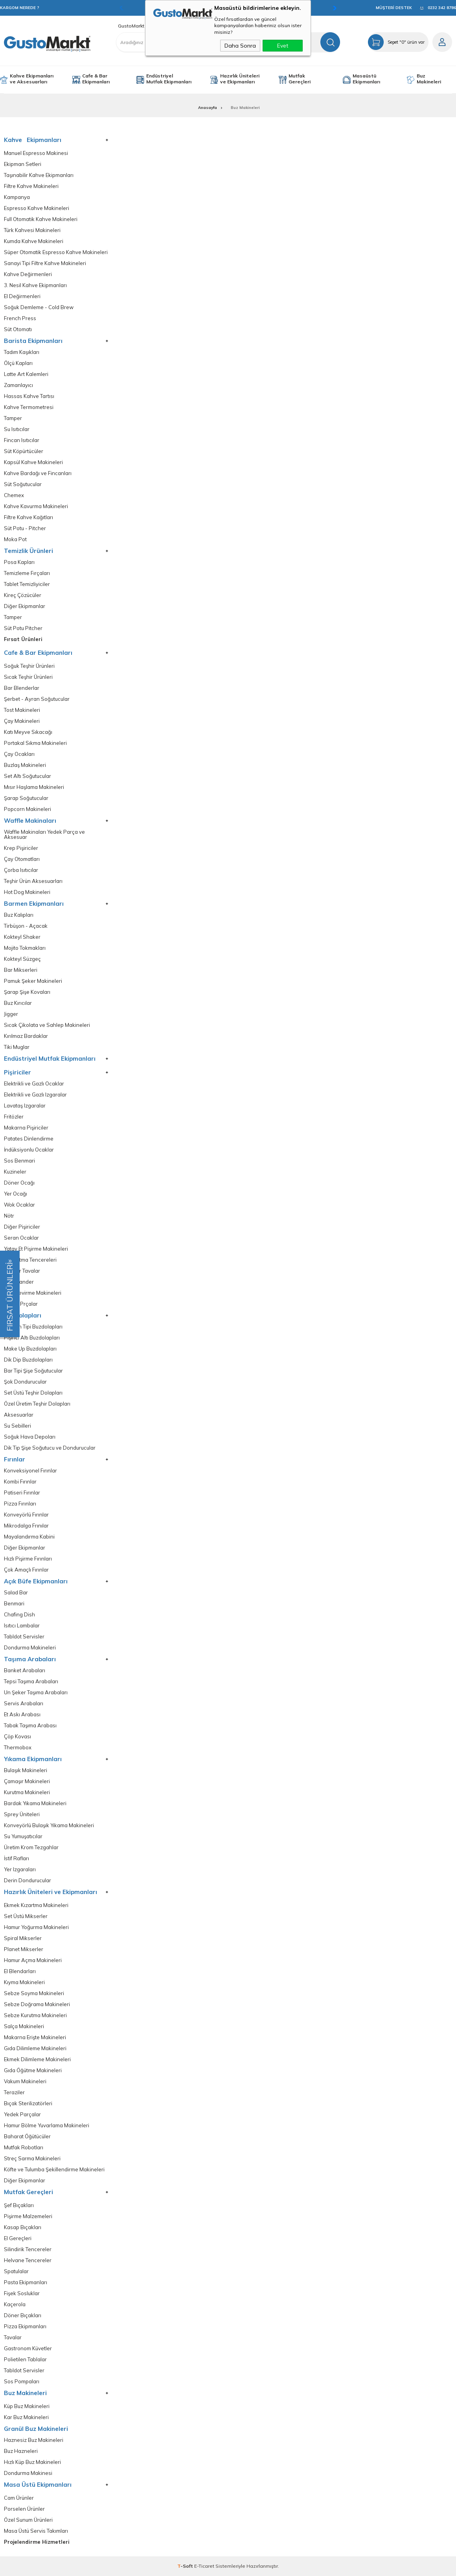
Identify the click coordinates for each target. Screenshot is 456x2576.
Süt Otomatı (18, 329)
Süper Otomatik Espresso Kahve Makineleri (56, 252)
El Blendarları (20, 1971)
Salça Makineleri (24, 2026)
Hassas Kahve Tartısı (29, 396)
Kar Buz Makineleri (26, 2417)
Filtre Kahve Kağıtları (28, 517)
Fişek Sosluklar (22, 2293)
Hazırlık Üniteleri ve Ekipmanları (239, 79)
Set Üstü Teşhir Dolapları (33, 1392)
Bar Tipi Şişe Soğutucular (33, 1370)
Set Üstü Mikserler (26, 1916)
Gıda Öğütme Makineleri (33, 2070)
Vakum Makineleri (25, 2081)
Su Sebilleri (17, 1425)
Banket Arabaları (24, 1670)
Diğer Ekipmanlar (24, 606)
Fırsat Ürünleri (23, 639)
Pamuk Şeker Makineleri (33, 981)
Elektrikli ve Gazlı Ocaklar (34, 1083)
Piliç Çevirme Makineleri (32, 1292)
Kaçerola (15, 2304)
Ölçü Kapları (18, 363)
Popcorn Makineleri (27, 809)
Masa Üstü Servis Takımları (36, 2531)
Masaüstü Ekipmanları (366, 79)
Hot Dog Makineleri (27, 892)
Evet (282, 45)
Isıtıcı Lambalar (22, 1625)
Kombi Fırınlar (20, 1481)
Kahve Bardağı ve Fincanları (38, 473)
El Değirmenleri (22, 296)
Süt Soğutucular (23, 484)
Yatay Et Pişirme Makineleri (36, 1248)
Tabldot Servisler (24, 1636)
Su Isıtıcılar (16, 429)
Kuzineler (15, 1171)
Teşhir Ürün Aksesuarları (33, 881)
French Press (20, 318)
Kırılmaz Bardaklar (26, 1036)
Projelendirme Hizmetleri (37, 2542)
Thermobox (17, 1747)
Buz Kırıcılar (18, 1003)
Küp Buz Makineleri (27, 2406)
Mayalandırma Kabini (29, 1536)
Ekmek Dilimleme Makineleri (37, 2059)
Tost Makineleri (22, 710)
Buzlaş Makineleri (25, 765)
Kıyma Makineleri (24, 1982)
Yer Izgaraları (20, 1869)
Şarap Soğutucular (26, 798)
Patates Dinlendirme (28, 1138)
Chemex (14, 495)
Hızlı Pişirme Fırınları (28, 1558)
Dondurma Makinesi (28, 2473)
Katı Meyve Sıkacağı (28, 732)
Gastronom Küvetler (28, 2348)
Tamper (13, 418)
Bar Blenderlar (21, 688)
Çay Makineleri (22, 721)
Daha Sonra (240, 45)
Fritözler (14, 1116)
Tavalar (13, 2337)
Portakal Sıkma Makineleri (35, 743)
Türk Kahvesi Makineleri (32, 230)
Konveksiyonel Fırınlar (30, 1470)
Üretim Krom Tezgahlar (31, 1847)
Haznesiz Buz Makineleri (33, 2440)
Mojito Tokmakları (25, 948)
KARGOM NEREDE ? (19, 7)
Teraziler (14, 2092)
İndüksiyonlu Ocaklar (29, 1149)
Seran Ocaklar (21, 1237)
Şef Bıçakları (19, 2205)
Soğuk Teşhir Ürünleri (29, 666)
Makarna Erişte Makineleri (35, 2037)
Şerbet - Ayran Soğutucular (37, 699)
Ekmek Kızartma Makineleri (36, 1905)
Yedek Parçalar (22, 2114)
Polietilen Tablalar (25, 2359)
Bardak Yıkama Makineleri (35, 1803)
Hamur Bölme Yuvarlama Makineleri (46, 2125)
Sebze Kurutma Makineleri (35, 2015)
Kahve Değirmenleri (28, 274)
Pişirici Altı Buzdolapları (32, 1337)
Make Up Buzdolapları (30, 1348)
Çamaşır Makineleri (27, 1781)
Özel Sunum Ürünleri (28, 2520)
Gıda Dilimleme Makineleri (35, 2048)
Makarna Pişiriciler (26, 1127)
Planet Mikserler (23, 1949)
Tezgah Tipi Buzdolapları (33, 1326)
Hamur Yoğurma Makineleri (36, 1927)
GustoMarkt (131, 26)
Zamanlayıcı (18, 385)
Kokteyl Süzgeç (22, 959)
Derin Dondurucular (27, 1880)
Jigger (11, 1014)
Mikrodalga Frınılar (26, 1525)
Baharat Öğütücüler (27, 2136)
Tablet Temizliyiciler (27, 584)
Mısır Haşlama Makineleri (34, 787)
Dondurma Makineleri (30, 1647)
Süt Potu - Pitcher (25, 528)
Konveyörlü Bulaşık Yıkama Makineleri (49, 1825)
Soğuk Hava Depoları (29, 1436)
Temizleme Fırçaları (27, 573)
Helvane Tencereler (27, 2260)
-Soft (185, 2566)
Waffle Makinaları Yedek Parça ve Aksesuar (44, 834)
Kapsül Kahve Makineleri (33, 462)
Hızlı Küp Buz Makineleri (32, 2462)
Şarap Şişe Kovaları (27, 992)
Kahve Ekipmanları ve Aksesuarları (31, 79)
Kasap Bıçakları (22, 2227)
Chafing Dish (19, 1614)
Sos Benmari (19, 1160)
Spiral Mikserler (23, 1938)
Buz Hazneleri (21, 2451)
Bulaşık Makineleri (25, 1770)
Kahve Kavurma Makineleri (36, 506)
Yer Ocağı (15, 1193)
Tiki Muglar (16, 1047)
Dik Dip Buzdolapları (28, 1359)
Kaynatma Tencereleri (30, 1259)
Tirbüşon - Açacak (26, 926)
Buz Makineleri (429, 79)
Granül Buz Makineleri (36, 2429)
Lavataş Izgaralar (25, 1105)
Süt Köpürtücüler (23, 451)
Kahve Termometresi (28, 407)
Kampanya (17, 197)
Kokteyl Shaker (22, 937)
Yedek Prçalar (21, 1303)
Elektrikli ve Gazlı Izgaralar (35, 1094)
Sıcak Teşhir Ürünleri (28, 677)
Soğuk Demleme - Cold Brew (39, 307)
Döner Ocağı (19, 1182)
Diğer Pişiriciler (22, 1226)
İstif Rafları (16, 1858)
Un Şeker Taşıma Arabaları (36, 1692)
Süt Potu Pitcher (23, 628)
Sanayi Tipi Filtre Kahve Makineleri (45, 263)
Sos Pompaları (21, 2381)
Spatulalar (16, 2271)
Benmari (14, 1603)
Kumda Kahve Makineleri (33, 241)
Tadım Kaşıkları (21, 352)
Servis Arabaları (23, 1703)
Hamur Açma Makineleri (33, 1960)
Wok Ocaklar (19, 1204)
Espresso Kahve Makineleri (36, 208)
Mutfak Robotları (23, 2147)
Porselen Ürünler (24, 2509)
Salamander (19, 1281)
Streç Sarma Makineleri (32, 2158)
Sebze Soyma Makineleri (34, 1993)
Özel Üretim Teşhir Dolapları (37, 1403)
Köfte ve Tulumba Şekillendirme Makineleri (54, 2169)
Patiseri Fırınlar (22, 1492)
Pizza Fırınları (20, 1503)
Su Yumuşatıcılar (23, 1836)
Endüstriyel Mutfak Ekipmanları (168, 79)
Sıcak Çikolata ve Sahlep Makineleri (47, 1025)
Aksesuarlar (18, 1414)
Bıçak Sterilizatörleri (28, 2103)
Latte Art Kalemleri (26, 374)
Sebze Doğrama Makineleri (37, 2004)
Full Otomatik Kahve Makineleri (40, 219)
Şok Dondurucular (25, 1381)
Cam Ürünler (19, 2497)
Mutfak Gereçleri (300, 79)
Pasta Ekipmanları (25, 2282)
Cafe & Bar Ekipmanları (96, 79)
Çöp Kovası (17, 1736)
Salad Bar (16, 1592)
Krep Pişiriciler (21, 848)
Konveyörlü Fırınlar (26, 1514)
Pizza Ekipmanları (25, 2326)
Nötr (9, 1215)
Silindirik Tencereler (27, 2249)
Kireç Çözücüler (22, 595)
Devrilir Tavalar (22, 1270)
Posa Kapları (19, 562)
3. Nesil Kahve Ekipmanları (35, 285)
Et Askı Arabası (22, 1714)
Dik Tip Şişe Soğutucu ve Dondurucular (50, 1447)
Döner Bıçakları (22, 2315)
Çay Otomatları (22, 859)
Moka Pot (15, 539)
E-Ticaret (204, 2566)
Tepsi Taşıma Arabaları (31, 1681)
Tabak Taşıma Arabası (30, 1725)
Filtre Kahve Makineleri (31, 186)
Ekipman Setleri (22, 164)
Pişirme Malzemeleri (28, 2216)
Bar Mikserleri (20, 970)
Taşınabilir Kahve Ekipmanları (39, 175)
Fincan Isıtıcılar (21, 440)
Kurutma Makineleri (27, 1792)
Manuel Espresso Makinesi (36, 153)
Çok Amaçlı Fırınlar (26, 1569)
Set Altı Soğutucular (27, 776)
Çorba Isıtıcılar (21, 870)
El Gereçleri (17, 2238)
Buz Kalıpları (18, 915)
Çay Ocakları (19, 754)
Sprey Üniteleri (22, 1814)
